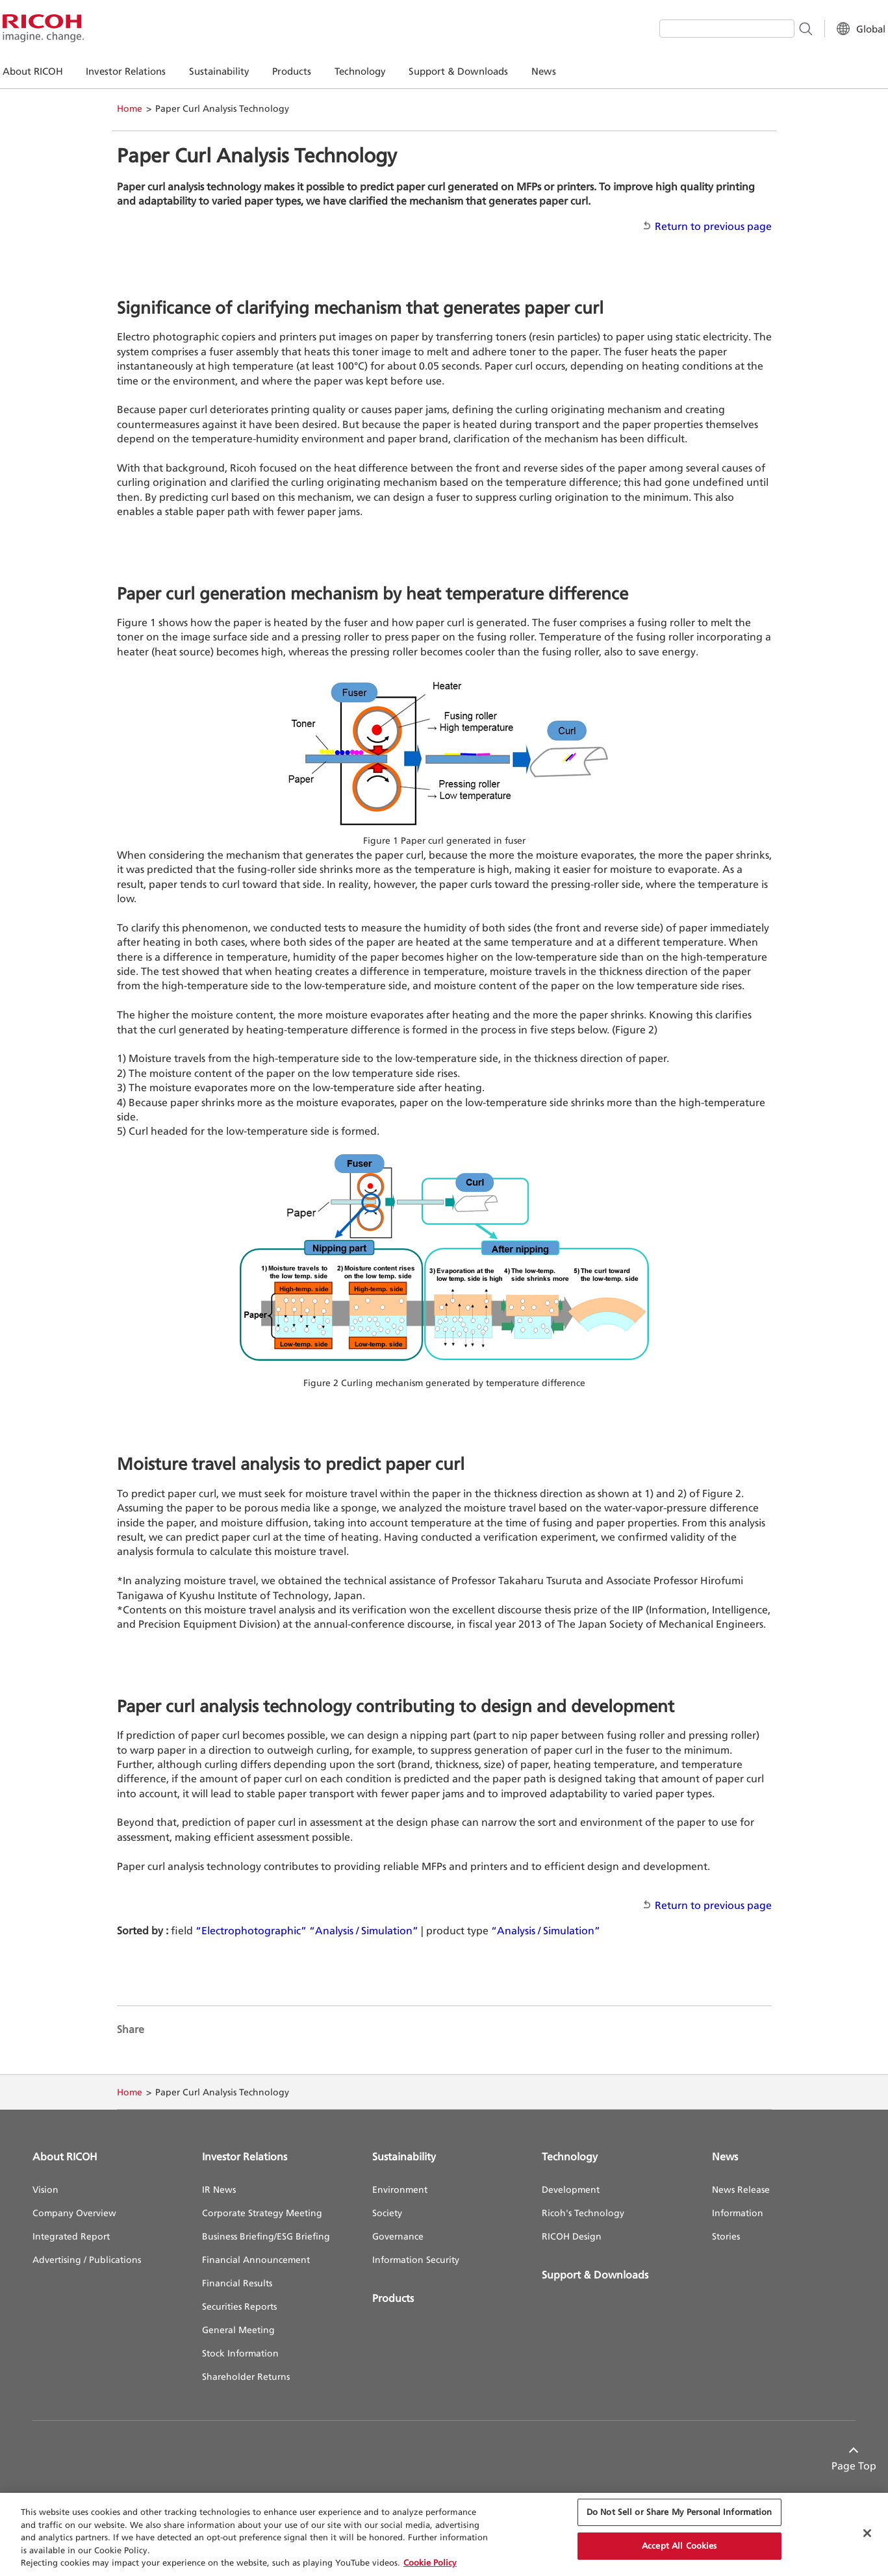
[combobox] (697, 28)
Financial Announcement (256, 2259)
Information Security (415, 2259)
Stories (726, 2235)
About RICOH (64, 2156)
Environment (399, 2189)
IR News (219, 2189)
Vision (45, 2189)
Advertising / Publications (86, 2259)
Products (393, 2298)
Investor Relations (244, 2156)
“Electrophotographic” (251, 1930)
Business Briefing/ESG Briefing (266, 2235)
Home (129, 108)
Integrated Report (71, 2235)
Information (737, 2212)
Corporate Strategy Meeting (262, 2212)
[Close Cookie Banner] (867, 2533)
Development (571, 2189)
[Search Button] (775, 28)
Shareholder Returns (246, 2376)
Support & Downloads (595, 2274)
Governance (398, 2235)
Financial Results (237, 2282)
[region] (444, 2534)
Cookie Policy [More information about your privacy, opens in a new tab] (430, 2562)
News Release (741, 2189)
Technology (570, 2156)
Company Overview (74, 2212)
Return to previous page (713, 226)
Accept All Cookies (679, 2545)
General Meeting (238, 2329)
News (725, 2156)
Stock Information (240, 2352)
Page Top (833, 2465)
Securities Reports (239, 2306)
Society (387, 2212)
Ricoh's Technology (583, 2212)
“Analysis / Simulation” (363, 1930)
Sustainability (404, 2156)
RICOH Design (572, 2235)
